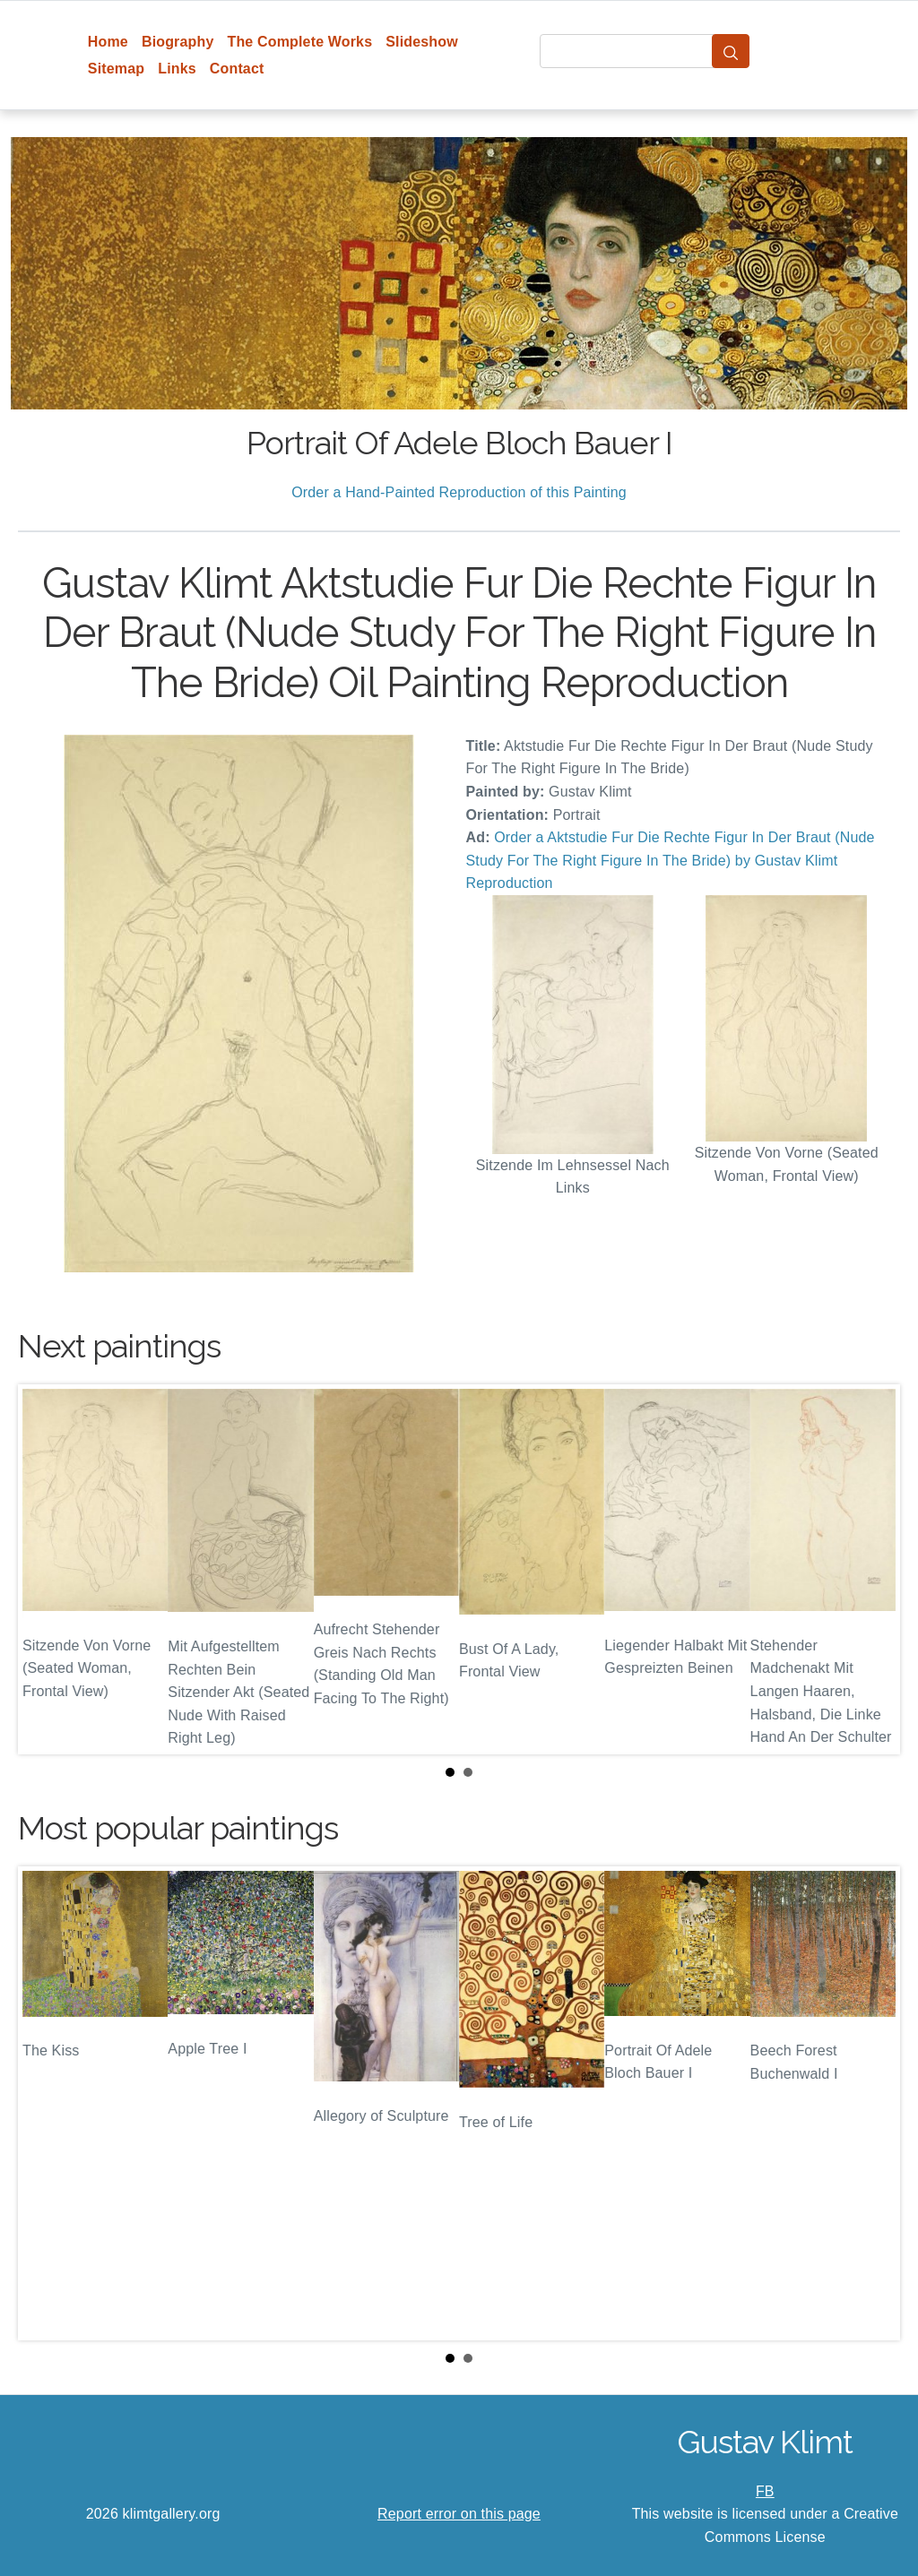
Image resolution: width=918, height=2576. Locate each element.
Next (872, 1569)
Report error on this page (459, 2513)
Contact (237, 68)
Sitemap (116, 68)
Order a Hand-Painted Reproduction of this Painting (459, 492)
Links (177, 68)
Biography (178, 41)
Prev (45, 1569)
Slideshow (421, 41)
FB (765, 2491)
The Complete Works (299, 41)
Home (108, 41)
